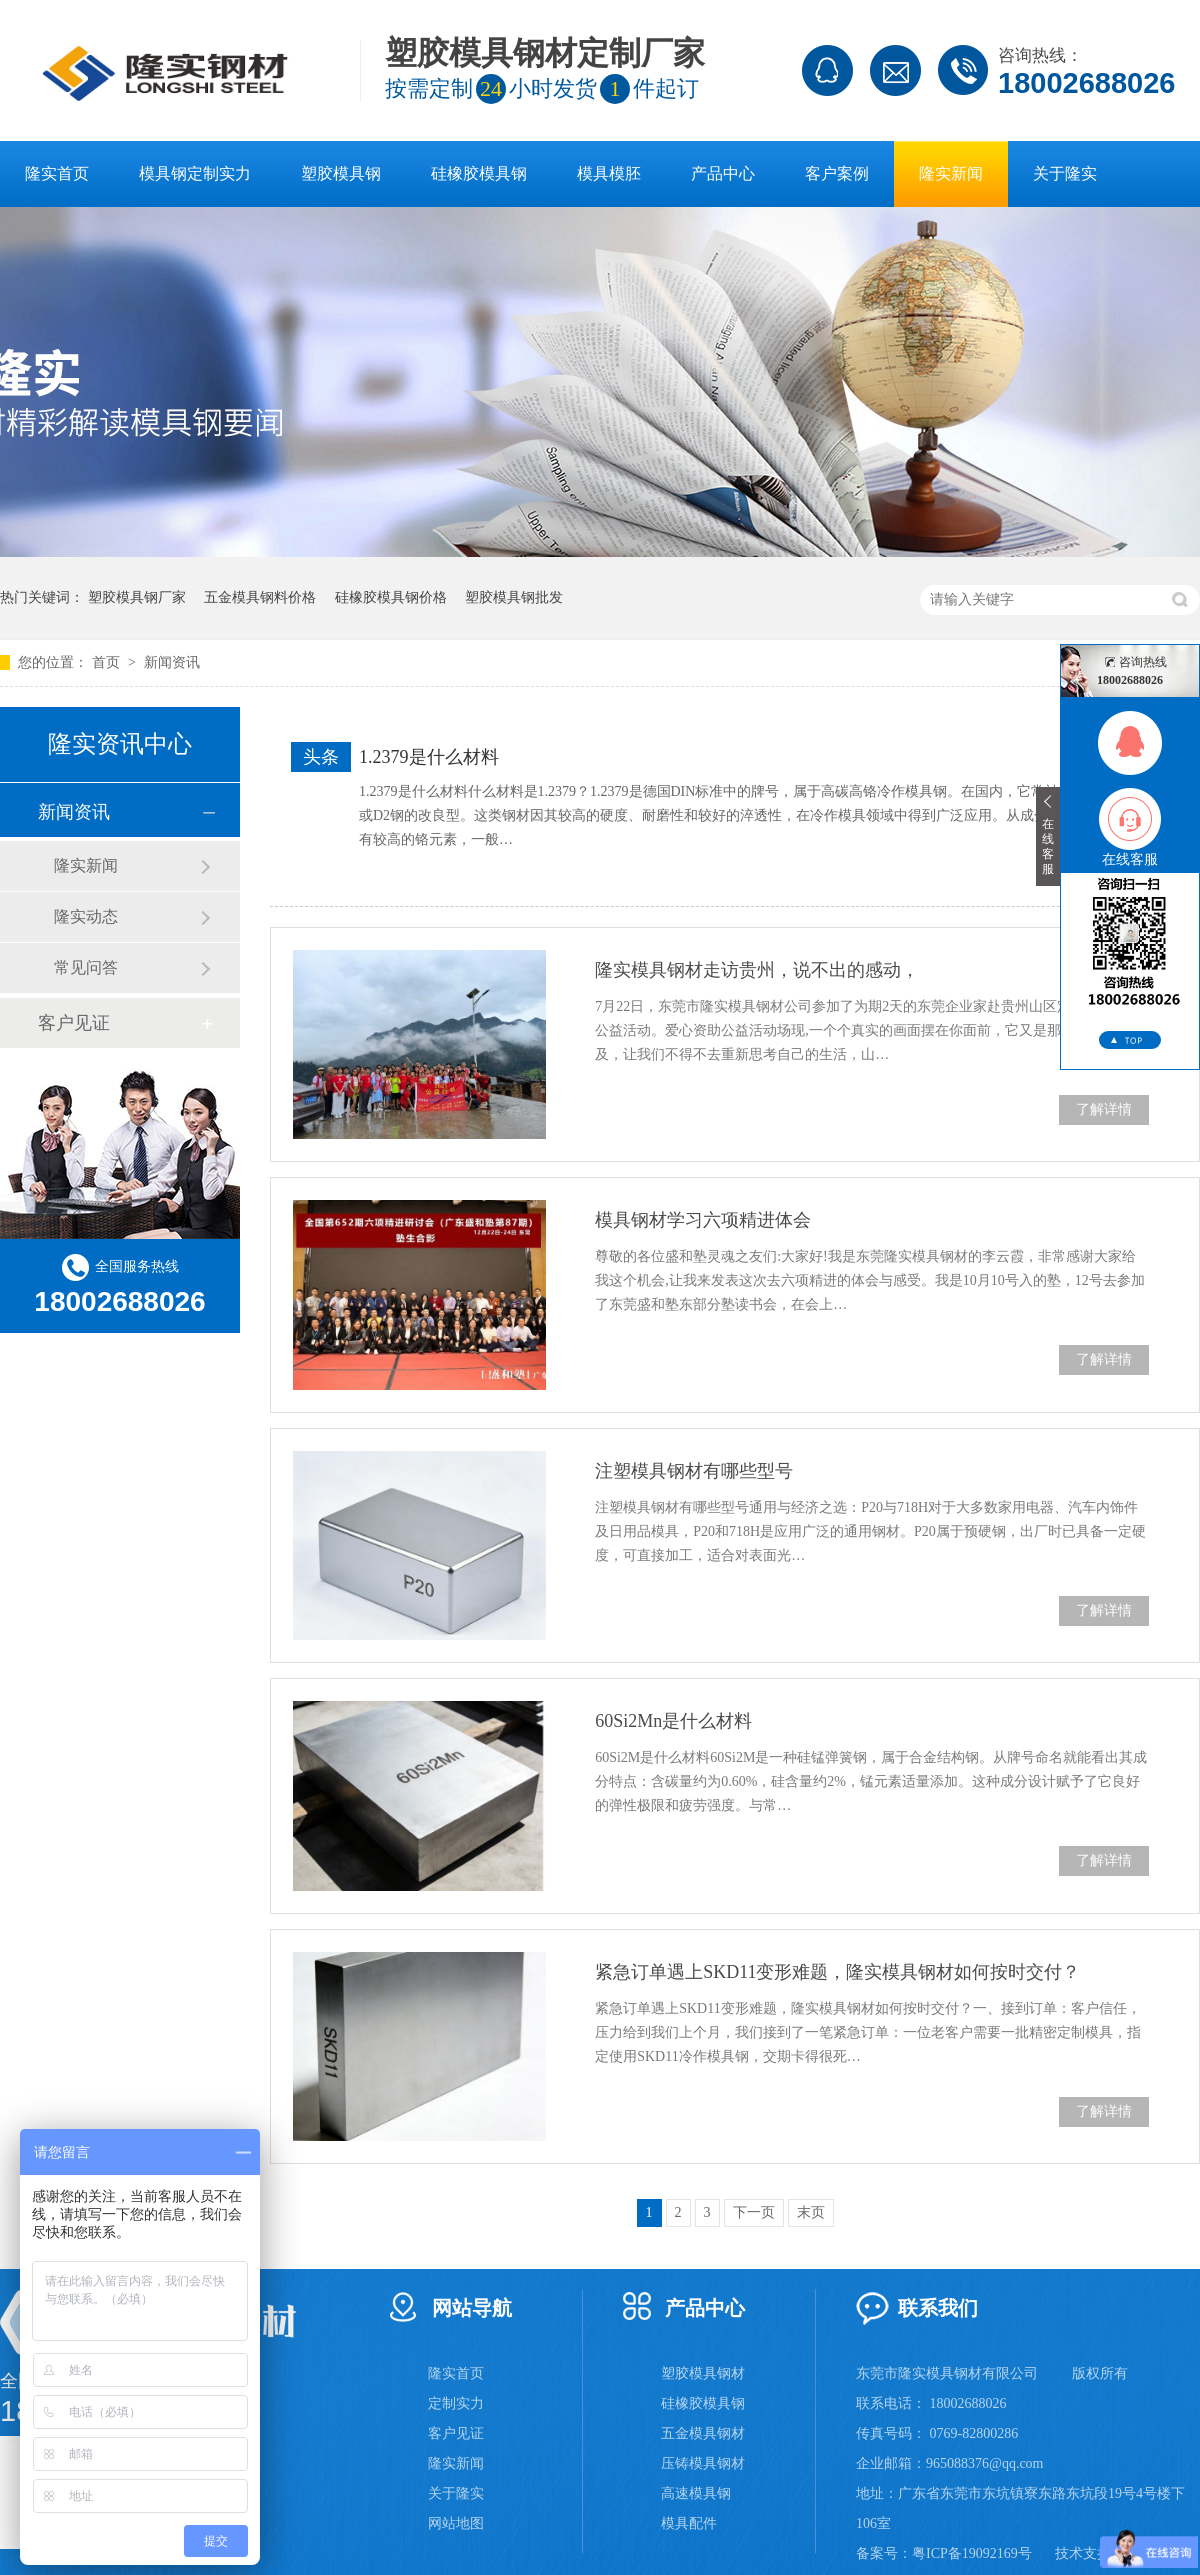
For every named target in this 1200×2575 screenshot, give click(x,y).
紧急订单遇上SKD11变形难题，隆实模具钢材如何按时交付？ (837, 1972)
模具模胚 (609, 173)
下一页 (754, 2212)
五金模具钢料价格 (260, 597)
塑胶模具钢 (341, 173)
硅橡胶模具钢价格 (391, 597)
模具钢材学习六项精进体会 (703, 1220)
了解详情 (1104, 1109)
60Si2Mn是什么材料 (673, 1721)
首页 (108, 662)
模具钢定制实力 (195, 173)
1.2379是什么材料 (429, 757)
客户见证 (74, 1023)
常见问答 (86, 967)
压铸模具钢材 (703, 2463)
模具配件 (689, 2523)
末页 (811, 2212)
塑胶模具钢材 (703, 2373)
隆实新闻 (951, 173)
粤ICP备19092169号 (972, 2553)
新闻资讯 (172, 662)
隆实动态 (86, 916)
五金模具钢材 (703, 2433)
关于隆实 (1065, 173)
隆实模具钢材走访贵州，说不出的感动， (757, 970)
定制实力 (456, 2403)
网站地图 (456, 2523)
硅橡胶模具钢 (479, 173)
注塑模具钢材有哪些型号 (694, 1471)
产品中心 (723, 173)
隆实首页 (57, 173)
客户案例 (837, 173)
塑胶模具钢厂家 (137, 597)
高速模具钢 (696, 2493)
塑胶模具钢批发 (514, 597)
